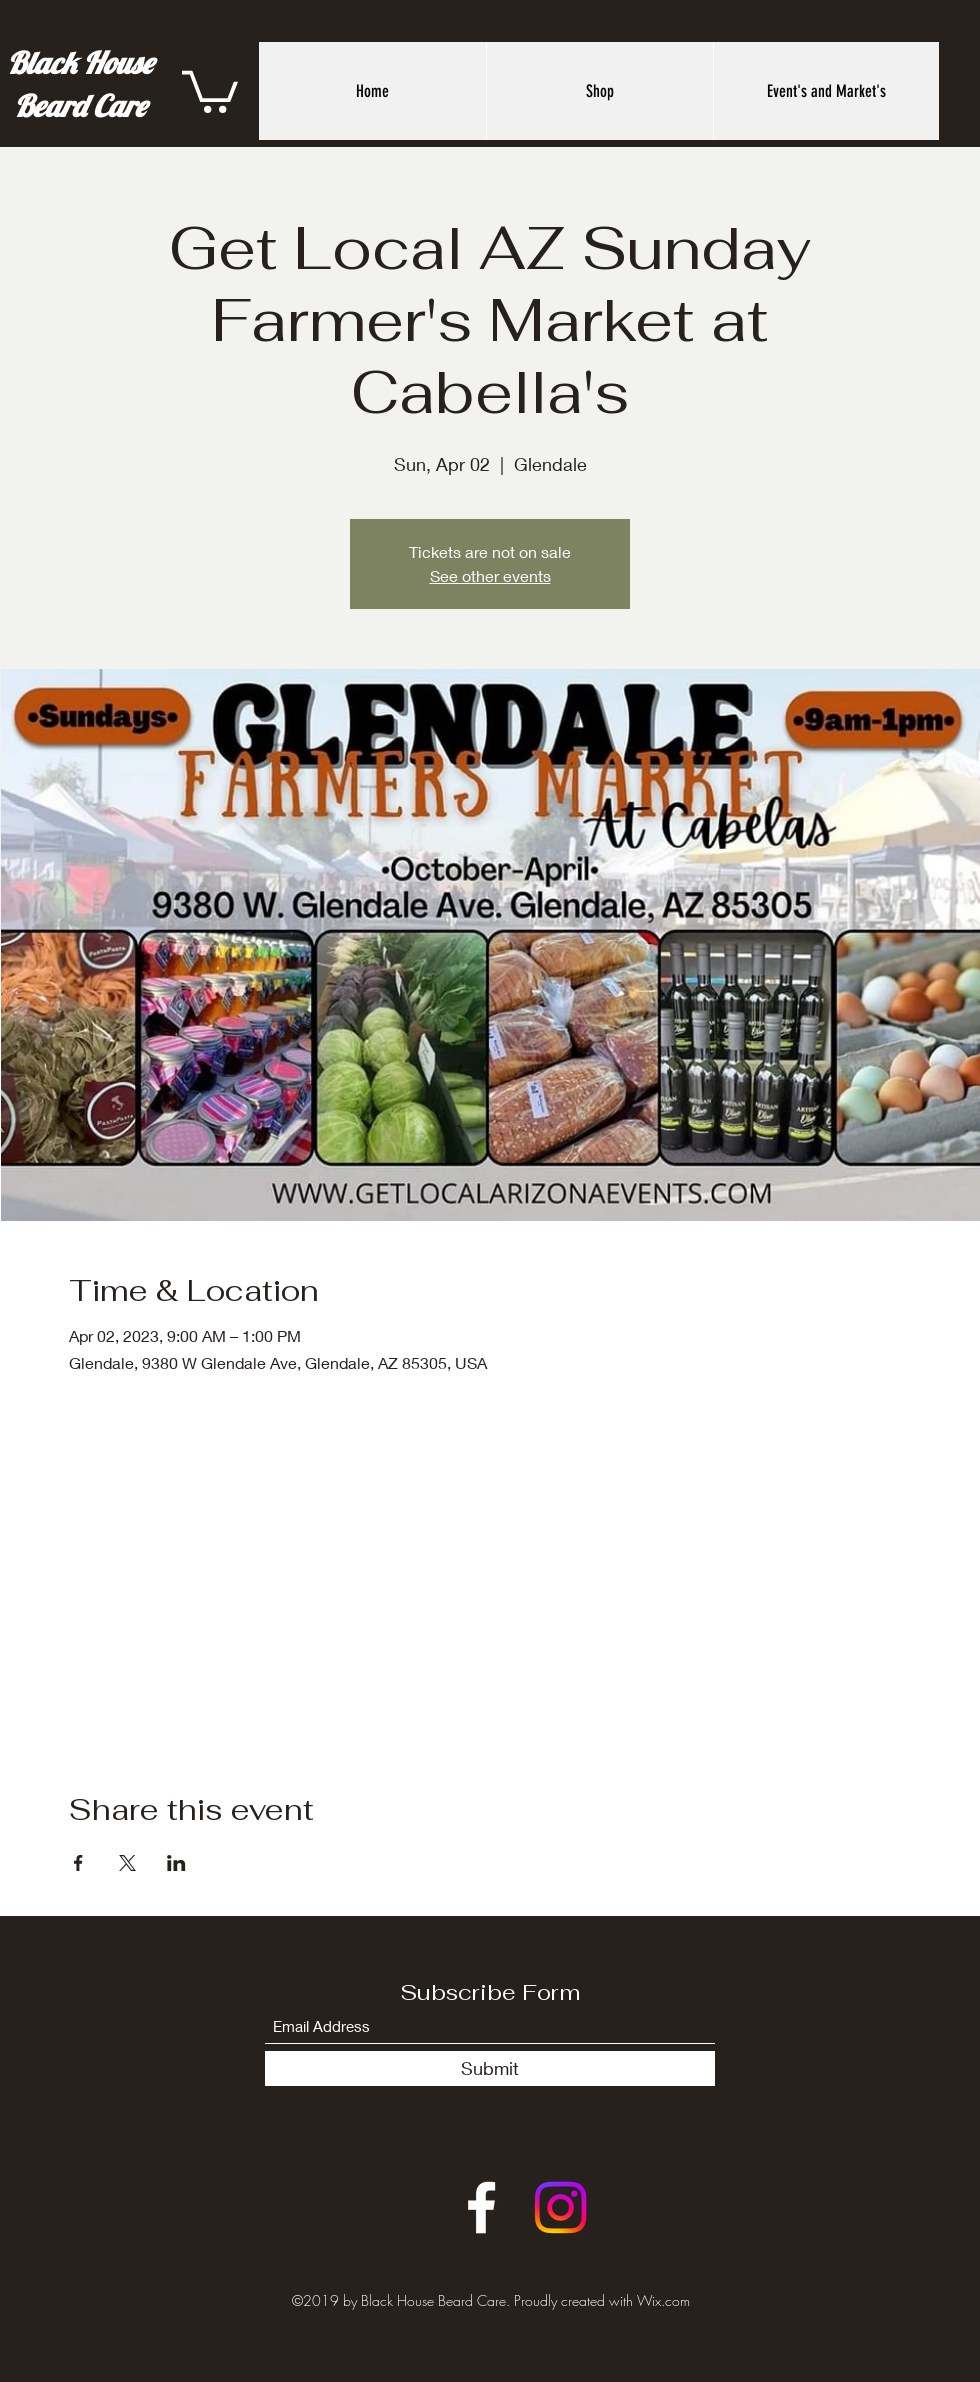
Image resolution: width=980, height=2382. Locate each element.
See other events (490, 575)
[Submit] (490, 2068)
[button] (210, 89)
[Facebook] (481, 2207)
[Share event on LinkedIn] (176, 1863)
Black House (80, 63)
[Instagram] (560, 2207)
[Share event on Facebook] (78, 1863)
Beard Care (80, 106)
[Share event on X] (127, 1863)
